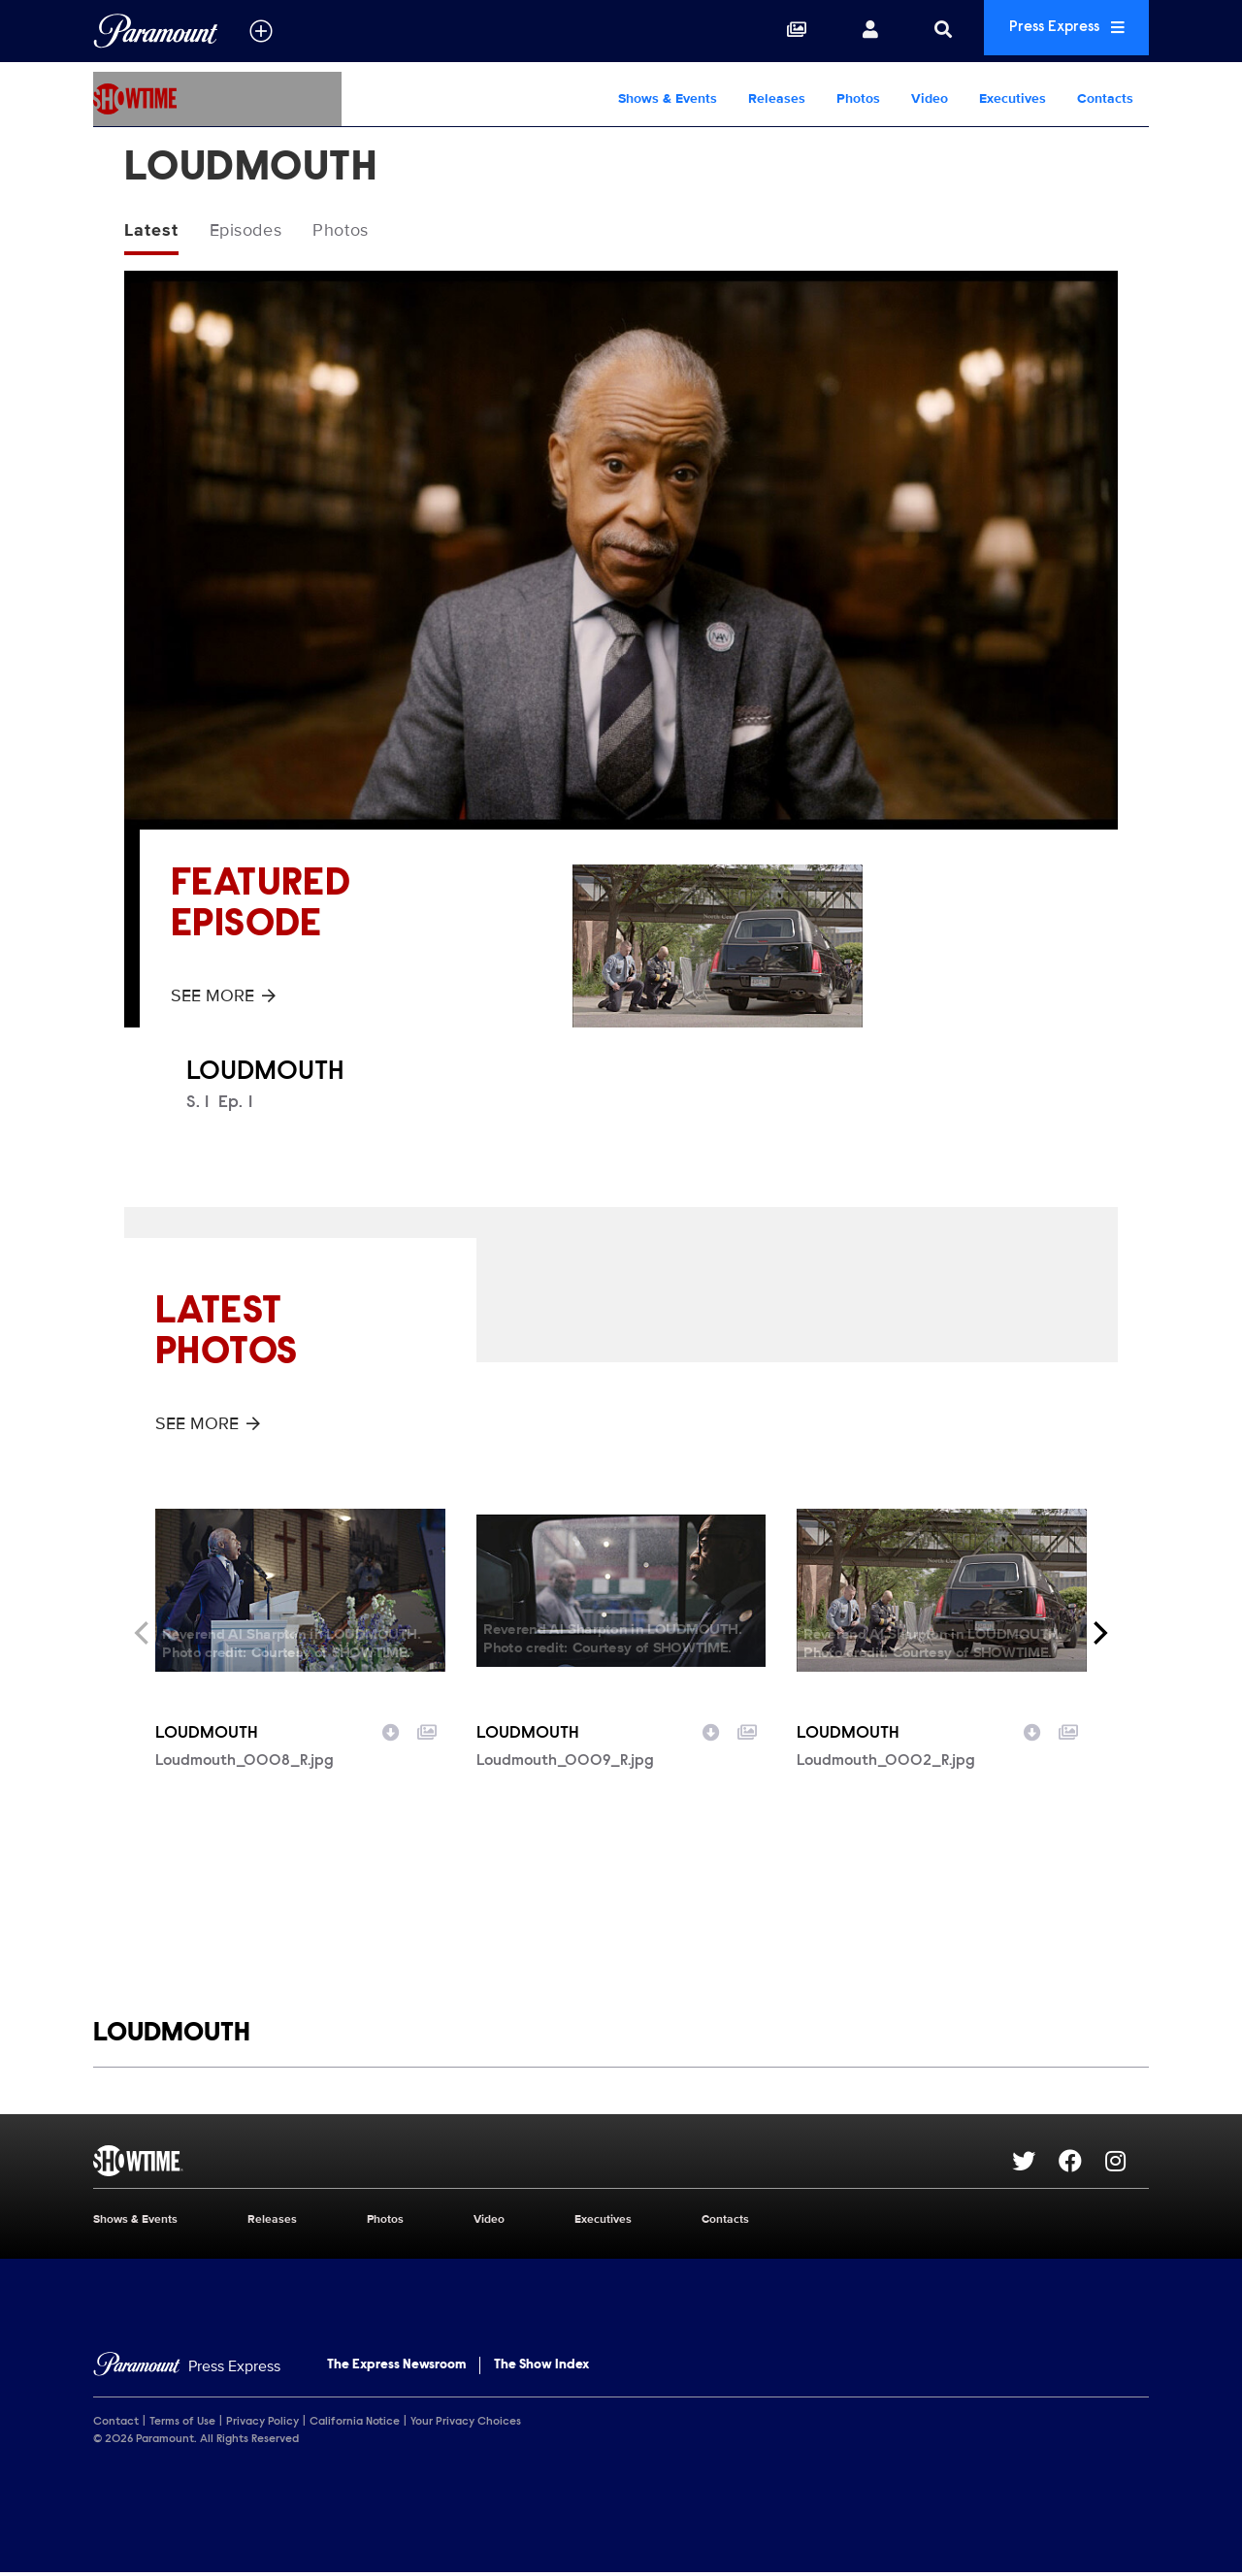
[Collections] (767, 31)
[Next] (1098, 1635)
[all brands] (261, 31)
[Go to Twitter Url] (1035, 2163)
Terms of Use (182, 2424)
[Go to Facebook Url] (1082, 2163)
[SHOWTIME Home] (217, 99)
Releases (776, 98)
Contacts (1105, 98)
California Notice (355, 2424)
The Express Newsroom (396, 2368)
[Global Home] (155, 31)
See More (223, 998)
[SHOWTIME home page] (552, 2163)
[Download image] (391, 1732)
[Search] (914, 31)
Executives (1012, 98)
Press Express (1052, 30)
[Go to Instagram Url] (1127, 2163)
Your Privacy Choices (465, 2424)
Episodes (257, 232)
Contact (116, 2424)
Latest (154, 232)
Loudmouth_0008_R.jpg (244, 1764)
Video (929, 98)
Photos (858, 98)
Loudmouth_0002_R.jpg (886, 1764)
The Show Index (541, 2368)
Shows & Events (667, 98)
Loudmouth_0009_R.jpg (565, 1764)
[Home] (186, 2370)
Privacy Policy (262, 2424)
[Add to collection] (427, 1732)
